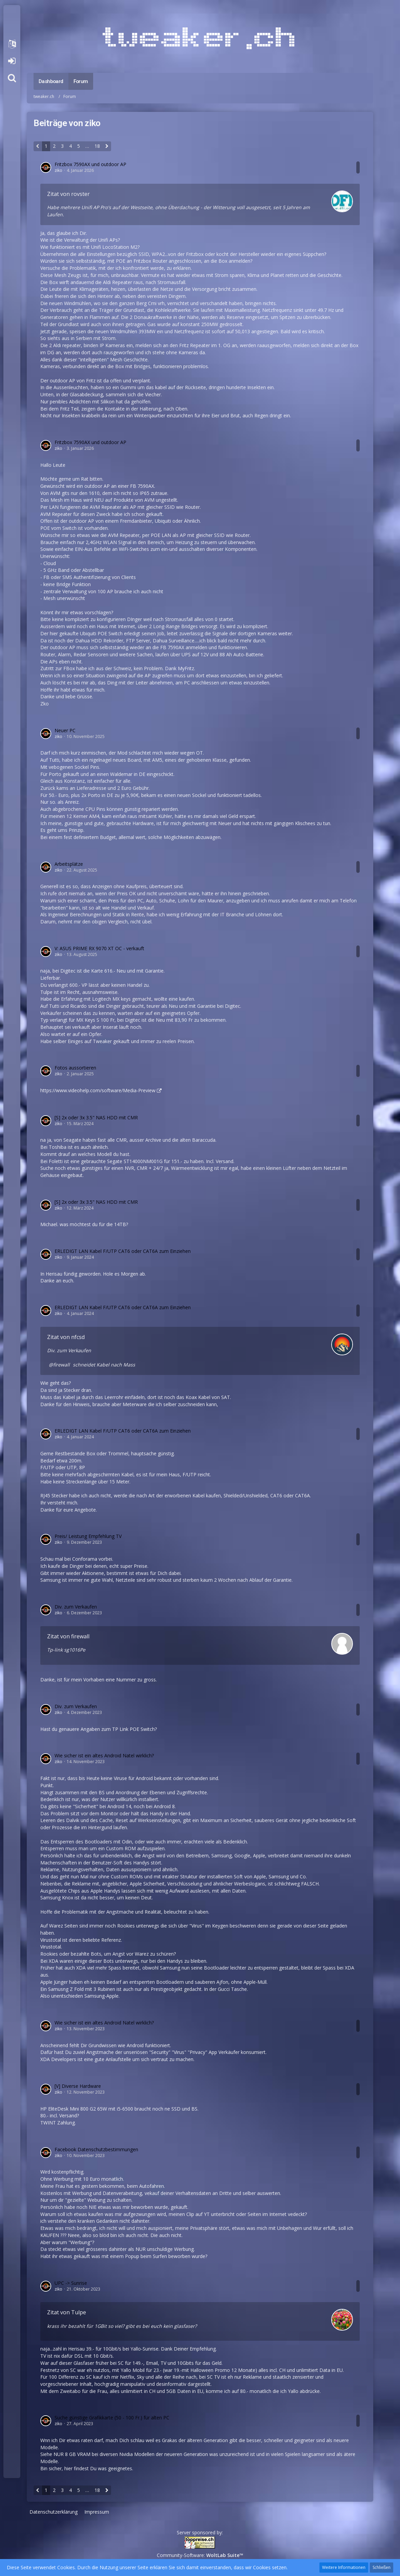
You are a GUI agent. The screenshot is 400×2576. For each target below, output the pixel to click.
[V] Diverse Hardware (78, 2086)
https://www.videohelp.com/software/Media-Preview (97, 1090)
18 (97, 146)
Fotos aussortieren (75, 1067)
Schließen (382, 2567)
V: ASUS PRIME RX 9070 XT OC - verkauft (99, 948)
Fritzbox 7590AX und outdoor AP (90, 164)
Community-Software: (200, 2555)
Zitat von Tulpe (66, 2312)
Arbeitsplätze (69, 864)
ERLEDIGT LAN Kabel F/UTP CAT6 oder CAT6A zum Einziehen (123, 1251)
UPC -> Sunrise (71, 2283)
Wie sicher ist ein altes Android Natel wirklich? (104, 1755)
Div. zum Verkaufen (69, 1350)
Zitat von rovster (68, 194)
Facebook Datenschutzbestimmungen (96, 2149)
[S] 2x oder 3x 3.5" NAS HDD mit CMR (96, 1117)
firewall (61, 1364)
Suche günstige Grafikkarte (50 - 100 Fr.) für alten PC (112, 2417)
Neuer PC (65, 730)
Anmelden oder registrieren (11, 61)
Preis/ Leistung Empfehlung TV (88, 1536)
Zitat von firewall (68, 1636)
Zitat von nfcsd (66, 1337)
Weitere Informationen (343, 2567)
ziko (58, 170)
